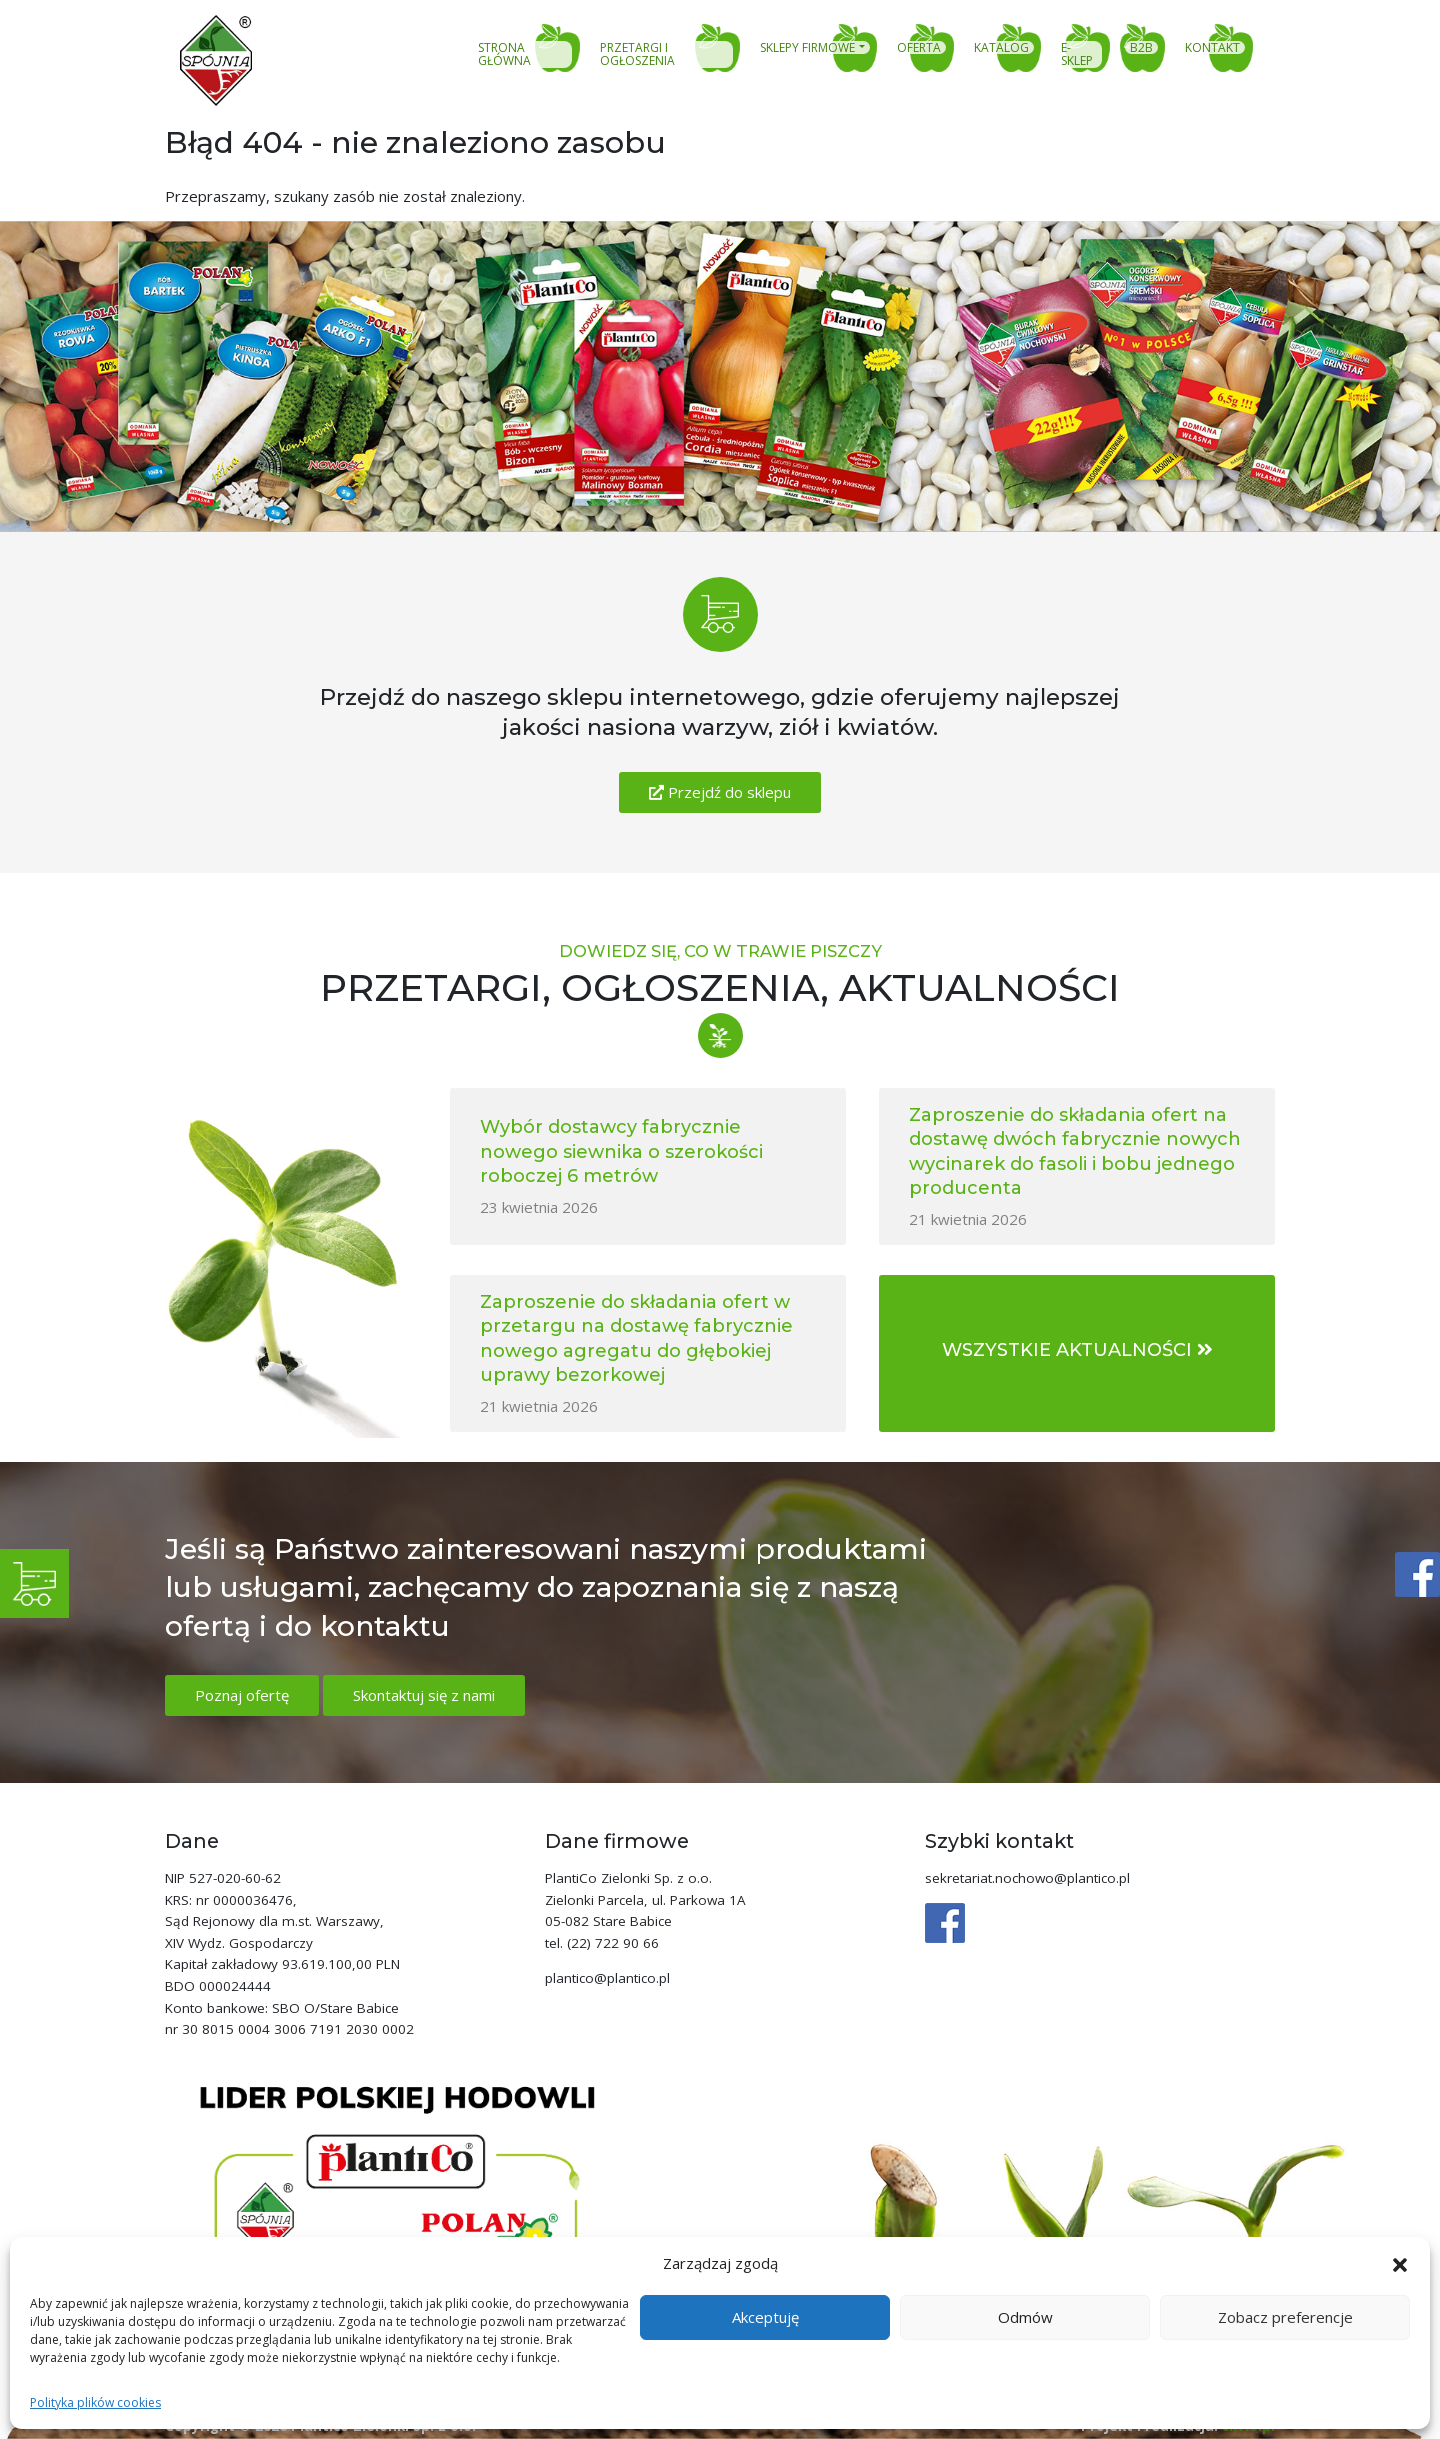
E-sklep (1077, 55)
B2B (1141, 48)
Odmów (1025, 2317)
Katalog (1001, 48)
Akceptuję (765, 2317)
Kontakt (1212, 48)
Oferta (919, 48)
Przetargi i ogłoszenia (637, 55)
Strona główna (504, 55)
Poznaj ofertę (242, 1695)
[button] (1400, 2263)
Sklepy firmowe (807, 48)
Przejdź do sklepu (720, 792)
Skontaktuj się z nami (424, 1695)
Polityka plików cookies (95, 2402)
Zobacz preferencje (1285, 2317)
